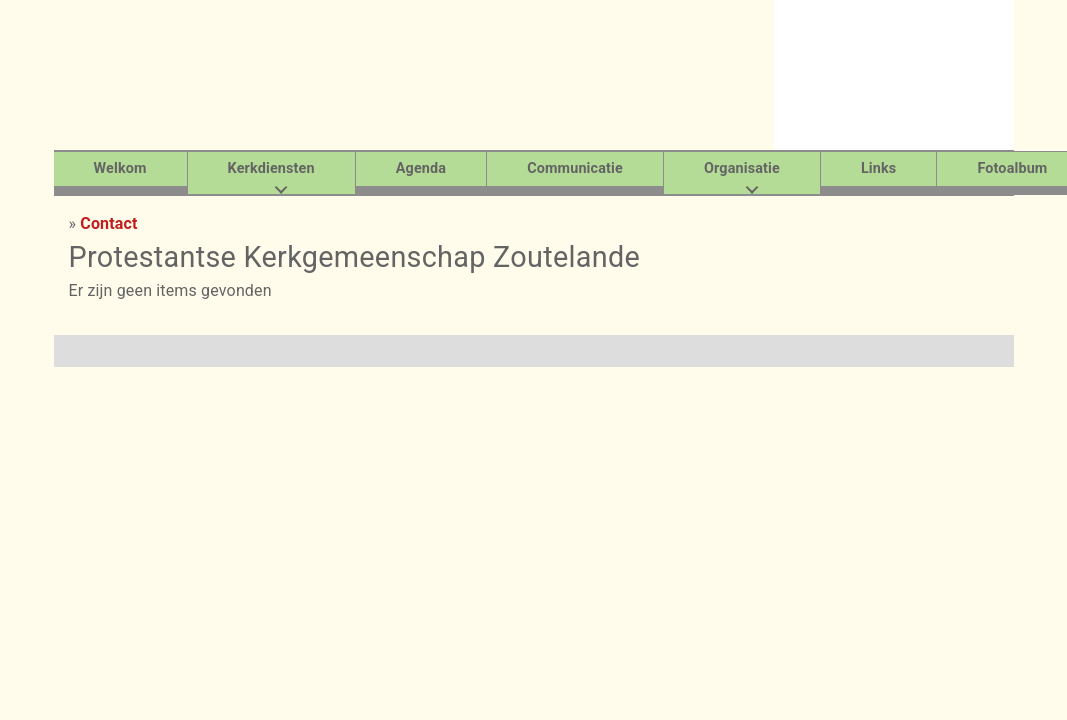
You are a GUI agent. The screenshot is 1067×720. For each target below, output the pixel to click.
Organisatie (742, 168)
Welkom (120, 168)
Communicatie (575, 168)
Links (878, 168)
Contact (108, 223)
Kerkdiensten (271, 168)
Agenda (421, 168)
